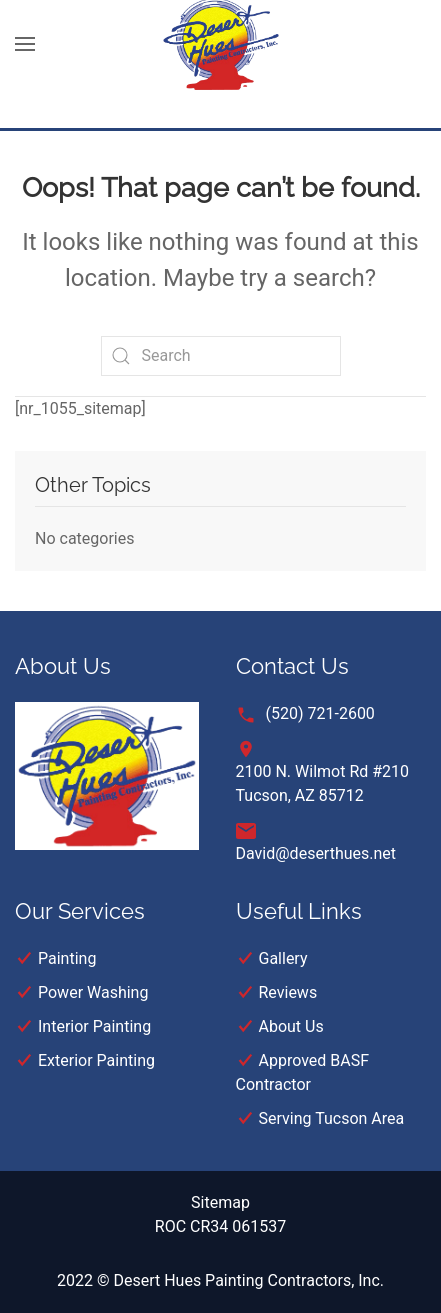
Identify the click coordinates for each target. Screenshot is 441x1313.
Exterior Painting (96, 1060)
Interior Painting (94, 1026)
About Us (291, 1026)
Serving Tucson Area (332, 1118)
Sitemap (220, 1202)
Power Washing (93, 992)
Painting (67, 958)
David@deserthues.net (316, 853)
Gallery (283, 958)
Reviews (288, 992)
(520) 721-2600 (320, 713)
